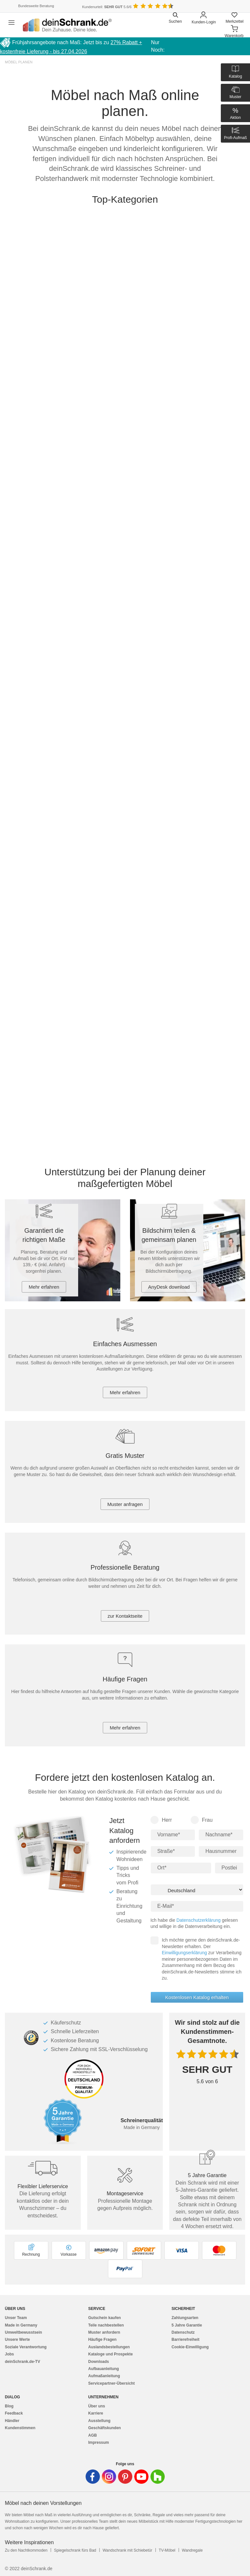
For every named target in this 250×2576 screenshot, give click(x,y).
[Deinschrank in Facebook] (93, 2476)
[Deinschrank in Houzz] (157, 2476)
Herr (161, 1820)
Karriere (95, 2413)
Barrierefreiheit (185, 2339)
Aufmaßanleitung (104, 2376)
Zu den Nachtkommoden (26, 2550)
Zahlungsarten (185, 2317)
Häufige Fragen (102, 2339)
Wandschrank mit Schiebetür (127, 2550)
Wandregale (192, 2550)
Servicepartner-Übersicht (111, 2383)
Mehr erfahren (44, 1287)
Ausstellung (99, 2420)
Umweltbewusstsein (23, 2332)
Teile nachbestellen (106, 2325)
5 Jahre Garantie (187, 2325)
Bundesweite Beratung (36, 6)
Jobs (9, 2354)
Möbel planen (18, 62)
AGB (92, 2435)
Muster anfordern (104, 2332)
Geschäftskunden (104, 2428)
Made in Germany (21, 2325)
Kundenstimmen (20, 2428)
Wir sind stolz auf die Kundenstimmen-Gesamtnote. (207, 2031)
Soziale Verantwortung (26, 2347)
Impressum (98, 2442)
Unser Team (16, 2317)
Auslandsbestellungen (109, 2347)
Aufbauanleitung (103, 2368)
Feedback (14, 2413)
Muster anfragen (125, 1504)
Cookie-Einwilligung (190, 2347)
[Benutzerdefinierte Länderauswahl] (234, 6)
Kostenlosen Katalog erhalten (197, 1997)
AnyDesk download (169, 1287)
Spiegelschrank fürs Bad (75, 2550)
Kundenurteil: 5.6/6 (106, 7)
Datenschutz (183, 2332)
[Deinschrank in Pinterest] (125, 2476)
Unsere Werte (17, 2339)
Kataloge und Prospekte (110, 2354)
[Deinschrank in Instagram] (109, 2476)
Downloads (98, 2361)
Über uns (96, 2406)
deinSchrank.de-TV (22, 2361)
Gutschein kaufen (104, 2317)
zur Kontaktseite (125, 1616)
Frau (202, 1820)
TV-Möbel (167, 2550)
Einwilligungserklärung (184, 1952)
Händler (12, 2420)
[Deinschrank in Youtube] (141, 2476)
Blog (9, 2406)
